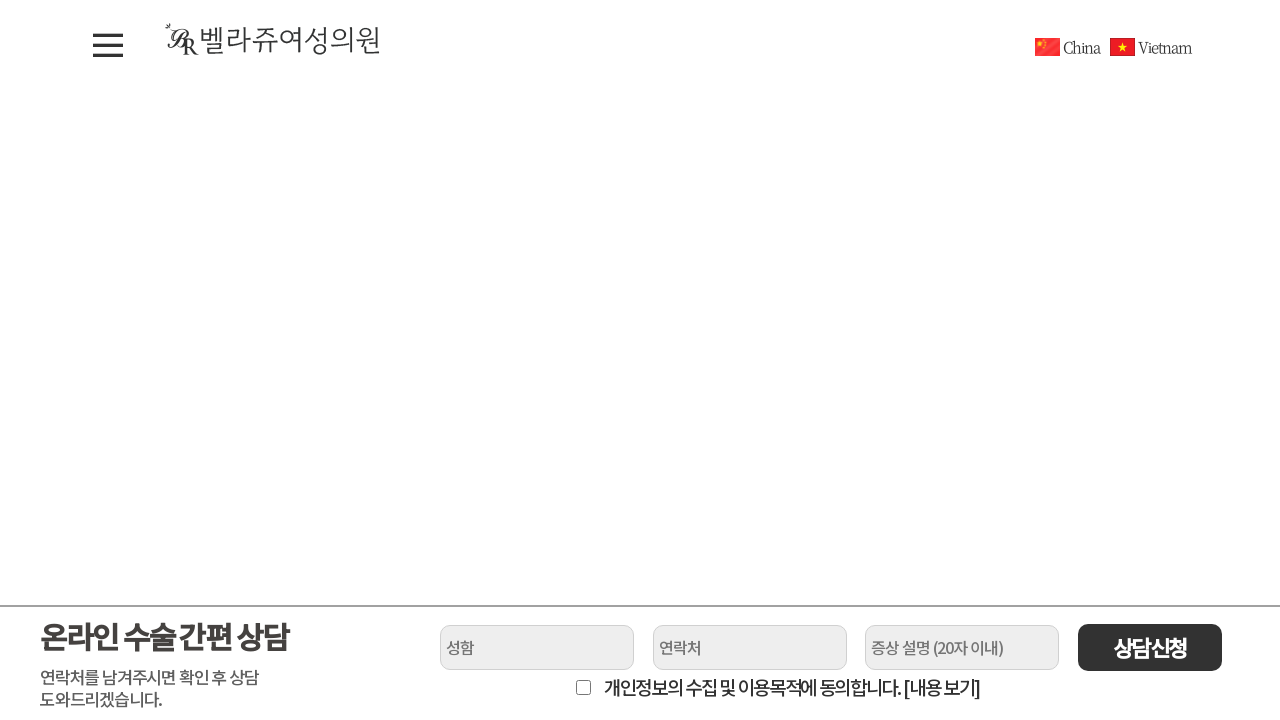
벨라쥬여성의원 (272, 39)
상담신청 (1150, 647)
